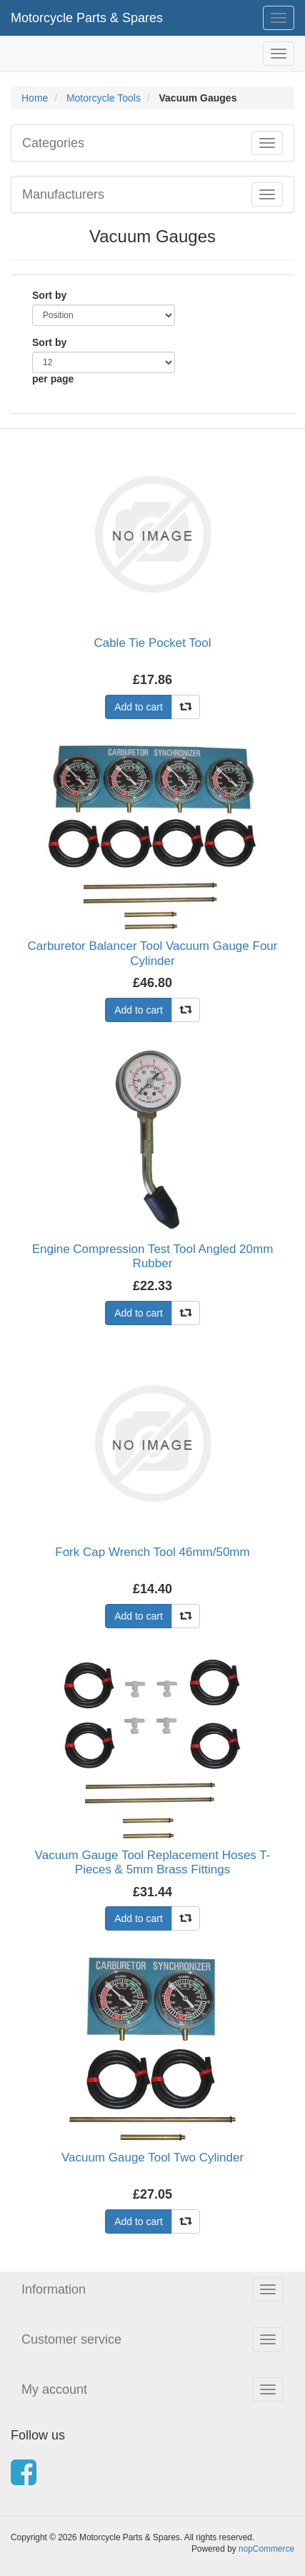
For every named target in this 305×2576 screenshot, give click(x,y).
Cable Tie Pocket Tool (152, 643)
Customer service (71, 2339)
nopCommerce (266, 2549)
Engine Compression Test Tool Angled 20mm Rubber (153, 1256)
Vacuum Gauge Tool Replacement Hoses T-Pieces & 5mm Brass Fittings (153, 1862)
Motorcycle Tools (103, 98)
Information (53, 2289)
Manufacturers (63, 194)
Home (34, 98)
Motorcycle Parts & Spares (87, 18)
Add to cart (138, 707)
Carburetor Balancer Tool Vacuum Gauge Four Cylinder (153, 953)
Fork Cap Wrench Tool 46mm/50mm (152, 1552)
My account (54, 2389)
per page (53, 379)
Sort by (49, 295)
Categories (53, 143)
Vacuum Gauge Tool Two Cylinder (152, 2157)
